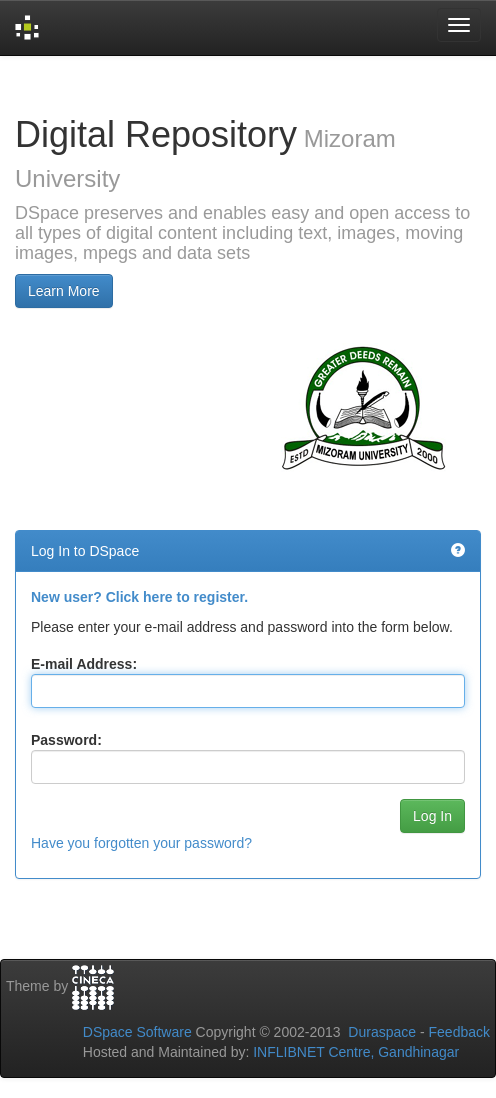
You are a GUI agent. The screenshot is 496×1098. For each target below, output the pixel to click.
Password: (66, 740)
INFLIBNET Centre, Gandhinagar (354, 1052)
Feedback (459, 1032)
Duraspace (382, 1032)
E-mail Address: (84, 664)
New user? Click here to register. (139, 597)
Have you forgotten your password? (141, 843)
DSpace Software (137, 1032)
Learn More (64, 291)
